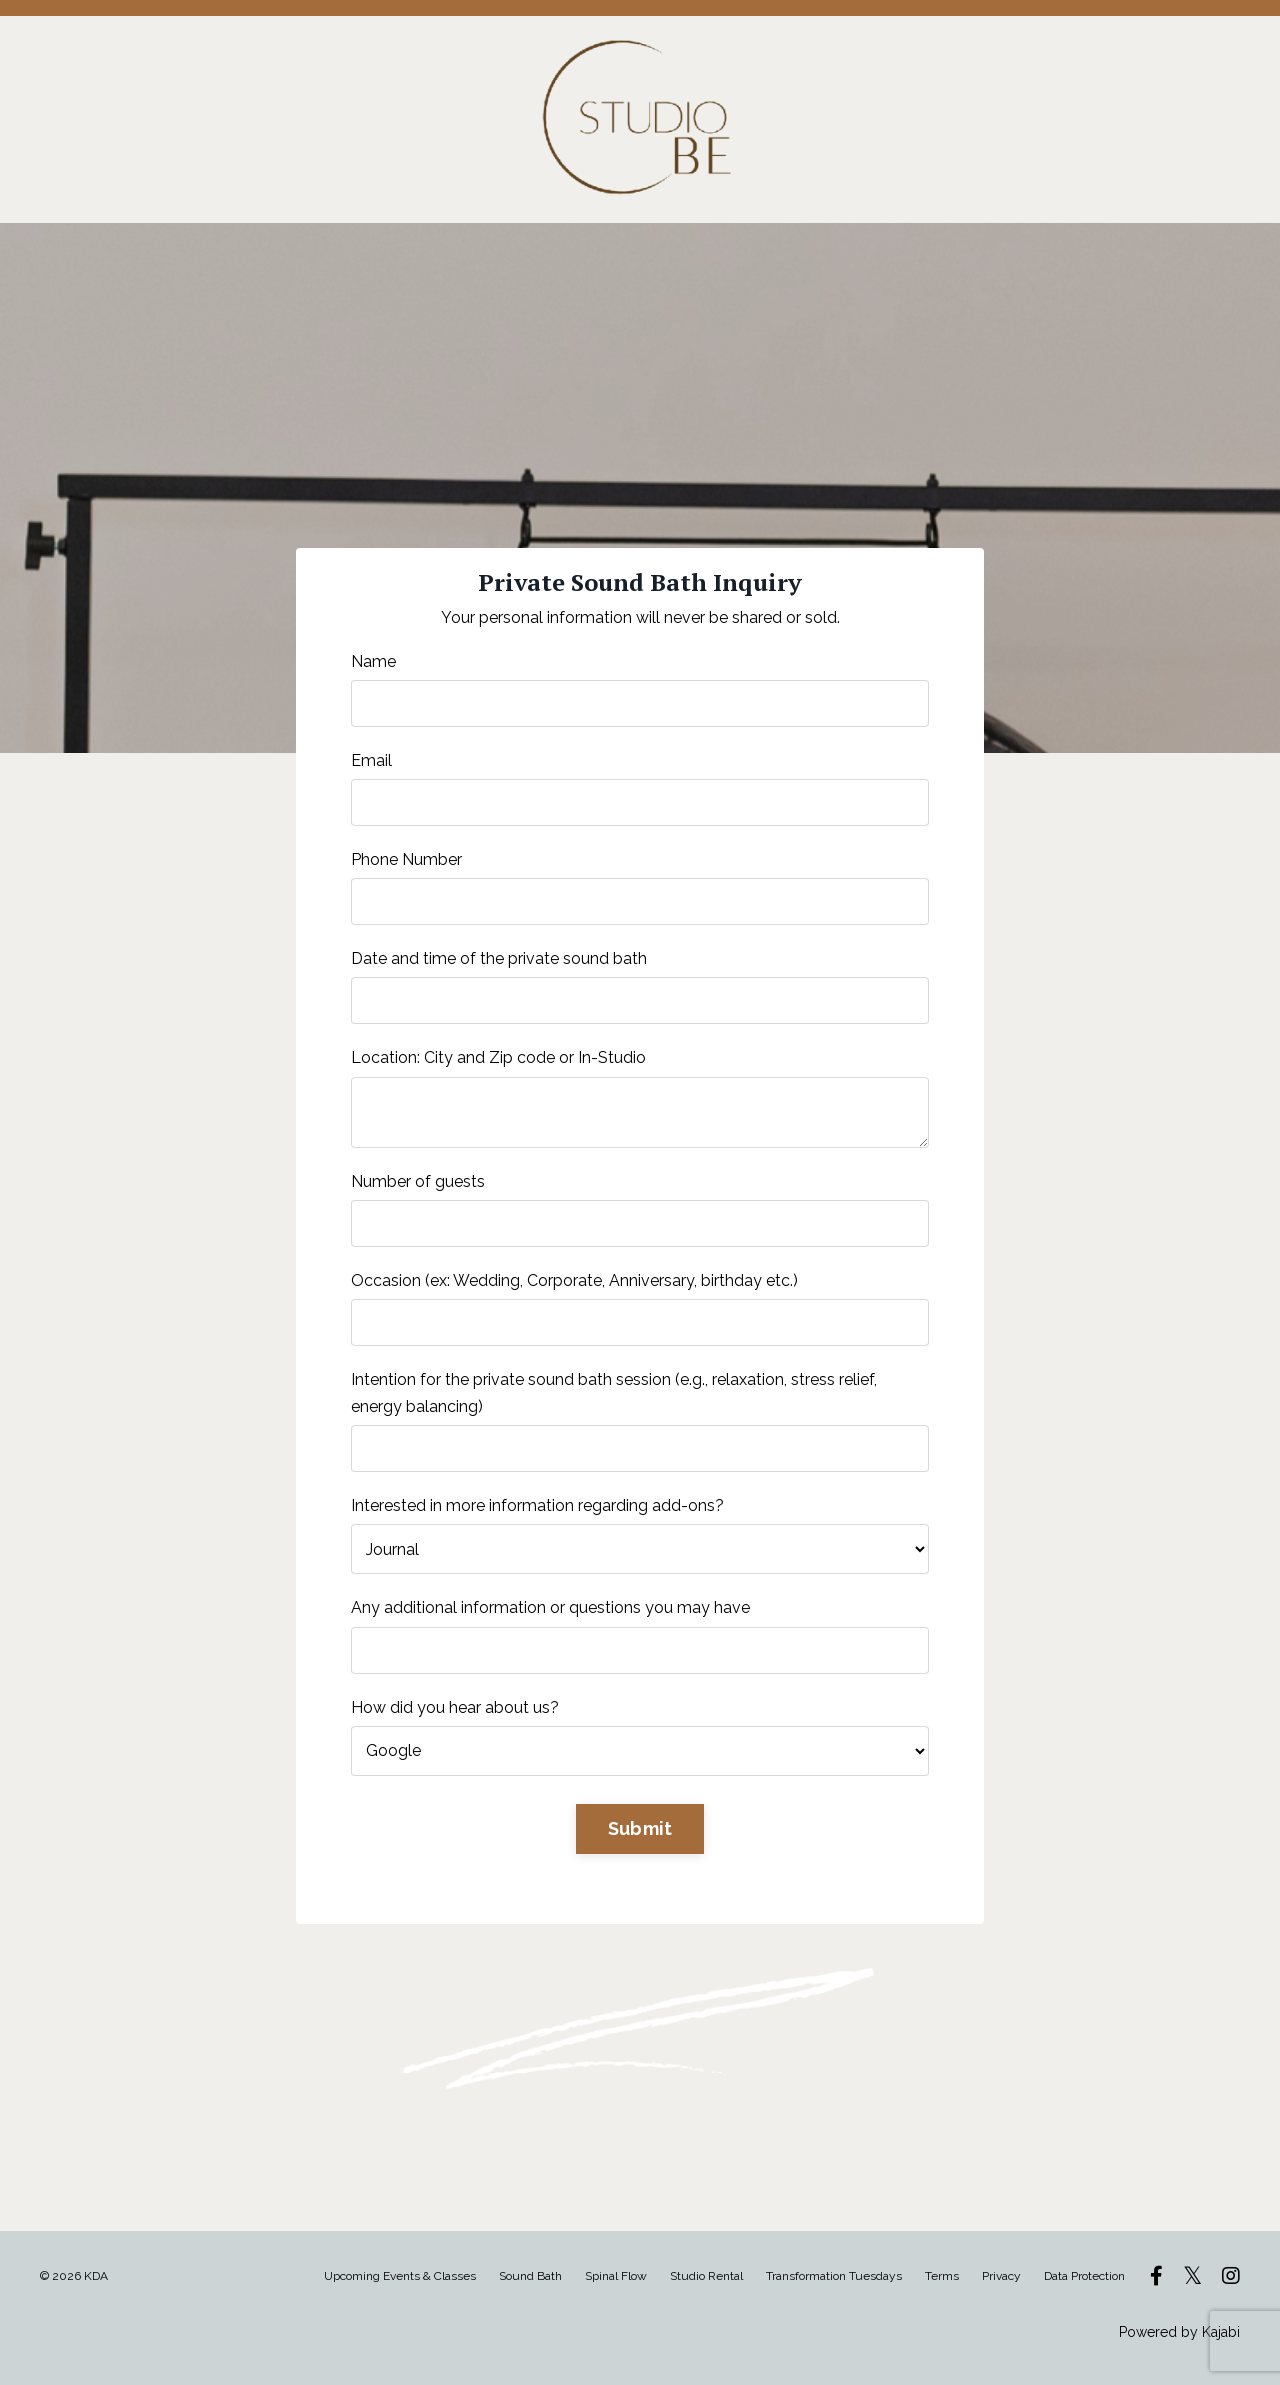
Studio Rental (708, 2276)
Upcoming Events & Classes (400, 2276)
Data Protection (1084, 2276)
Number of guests (418, 1181)
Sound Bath (530, 2276)
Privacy (1001, 2276)
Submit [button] (640, 1828)
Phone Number (406, 859)
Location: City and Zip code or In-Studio (498, 1057)
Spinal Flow (616, 2276)
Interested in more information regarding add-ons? (537, 1505)
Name (373, 661)
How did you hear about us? (455, 1707)
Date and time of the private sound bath (499, 958)
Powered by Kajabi (1179, 2332)
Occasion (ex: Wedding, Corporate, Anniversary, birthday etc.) (574, 1280)
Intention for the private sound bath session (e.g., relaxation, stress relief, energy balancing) (614, 1393)
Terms (942, 2276)
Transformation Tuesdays (834, 2276)
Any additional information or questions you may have (550, 1607)
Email (371, 760)
